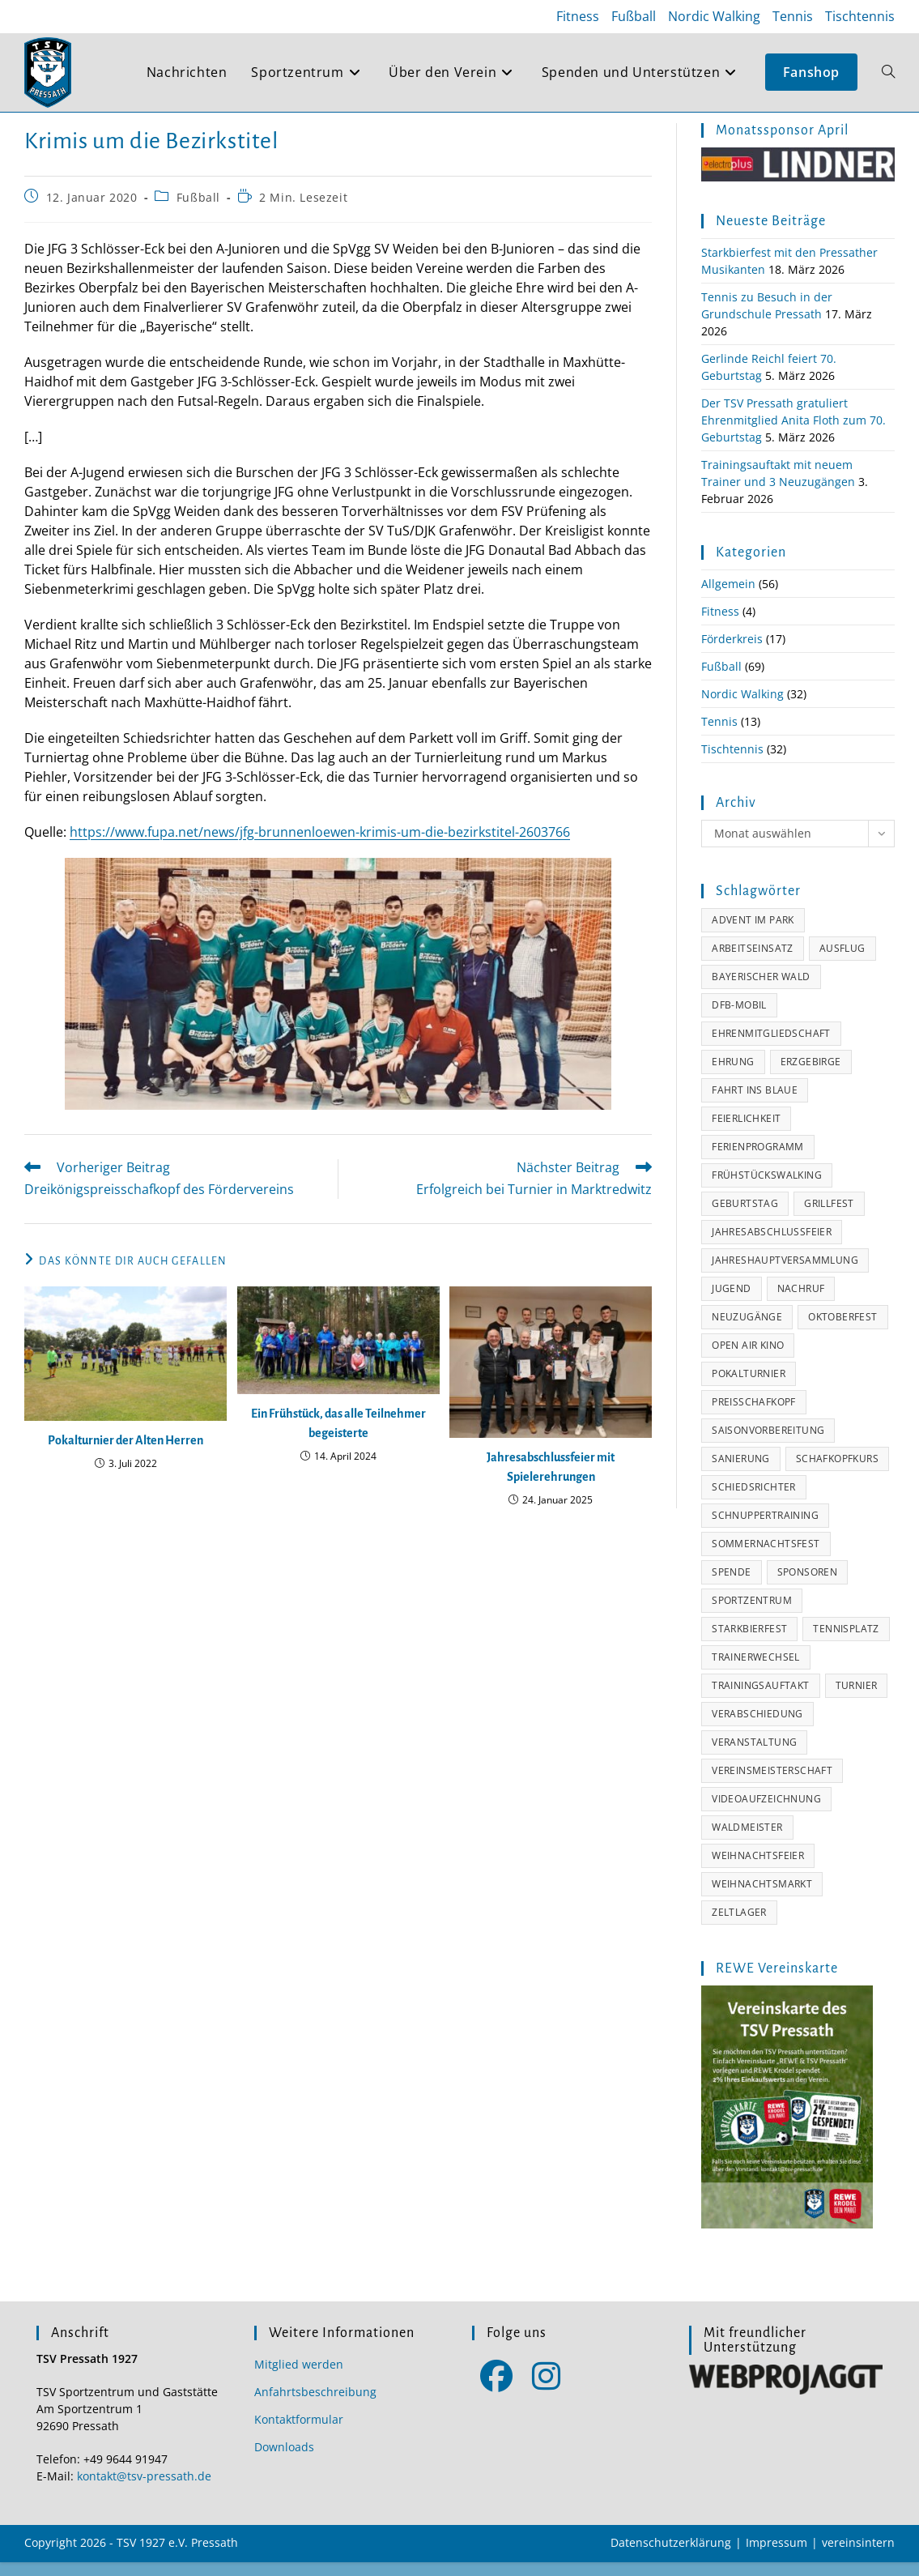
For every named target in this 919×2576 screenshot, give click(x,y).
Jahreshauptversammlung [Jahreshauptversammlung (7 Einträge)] (785, 1274)
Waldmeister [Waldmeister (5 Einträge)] (747, 1841)
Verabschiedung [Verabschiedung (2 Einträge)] (757, 1727)
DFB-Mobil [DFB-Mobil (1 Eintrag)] (739, 1019)
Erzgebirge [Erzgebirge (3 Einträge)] (811, 1075)
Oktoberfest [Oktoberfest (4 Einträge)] (842, 1330)
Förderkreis (732, 652)
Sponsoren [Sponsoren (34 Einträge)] (807, 1586)
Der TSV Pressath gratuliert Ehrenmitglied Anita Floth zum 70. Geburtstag (793, 433)
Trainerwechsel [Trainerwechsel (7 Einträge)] (756, 1671)
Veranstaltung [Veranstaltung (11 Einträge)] (754, 1756)
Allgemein (728, 597)
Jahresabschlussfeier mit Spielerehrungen (551, 1481)
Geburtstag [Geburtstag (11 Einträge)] (745, 1217)
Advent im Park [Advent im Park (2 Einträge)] (753, 933)
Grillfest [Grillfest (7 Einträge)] (829, 1217)
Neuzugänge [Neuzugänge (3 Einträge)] (747, 1330)
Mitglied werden (298, 2378)
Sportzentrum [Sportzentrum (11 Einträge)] (752, 1614)
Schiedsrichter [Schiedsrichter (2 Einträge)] (754, 1501)
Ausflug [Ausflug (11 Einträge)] (842, 962)
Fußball (633, 16)
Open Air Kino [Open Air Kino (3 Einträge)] (748, 1359)
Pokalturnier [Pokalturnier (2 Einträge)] (748, 1387)
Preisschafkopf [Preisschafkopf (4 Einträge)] (754, 1415)
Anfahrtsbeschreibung (315, 2405)
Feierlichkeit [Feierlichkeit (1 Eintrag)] (746, 1132)
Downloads (284, 2460)
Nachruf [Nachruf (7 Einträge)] (801, 1302)
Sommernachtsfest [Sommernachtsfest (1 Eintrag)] (765, 1557)
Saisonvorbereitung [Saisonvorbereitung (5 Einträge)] (768, 1444)
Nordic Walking (714, 16)
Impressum (776, 2556)
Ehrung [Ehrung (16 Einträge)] (733, 1075)
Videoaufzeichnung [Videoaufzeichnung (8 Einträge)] (766, 1812)
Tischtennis (860, 16)
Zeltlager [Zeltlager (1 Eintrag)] (739, 1926)
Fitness (577, 16)
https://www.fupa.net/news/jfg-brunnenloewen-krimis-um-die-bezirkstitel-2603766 (320, 846)
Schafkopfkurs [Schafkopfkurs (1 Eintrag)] (837, 1472)
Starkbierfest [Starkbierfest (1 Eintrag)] (749, 1642)
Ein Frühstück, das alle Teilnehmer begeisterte (338, 1437)
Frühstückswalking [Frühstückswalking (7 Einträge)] (767, 1189)
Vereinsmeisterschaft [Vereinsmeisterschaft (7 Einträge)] (772, 1784)
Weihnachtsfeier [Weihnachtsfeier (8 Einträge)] (758, 1869)
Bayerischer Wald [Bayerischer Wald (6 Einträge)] (761, 990)
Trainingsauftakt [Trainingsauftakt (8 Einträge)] (760, 1699)
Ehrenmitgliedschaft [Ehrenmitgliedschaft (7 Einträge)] (771, 1047)
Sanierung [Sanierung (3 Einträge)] (741, 1472)
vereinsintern (858, 2556)
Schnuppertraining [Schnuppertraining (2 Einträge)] (765, 1529)
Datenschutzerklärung (671, 2556)
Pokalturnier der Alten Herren (125, 1454)
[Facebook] (496, 2388)
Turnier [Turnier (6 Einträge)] (857, 1699)
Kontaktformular (298, 2433)
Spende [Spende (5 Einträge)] (731, 1586)
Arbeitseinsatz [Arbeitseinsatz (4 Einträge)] (752, 962)
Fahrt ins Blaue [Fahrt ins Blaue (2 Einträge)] (755, 1104)
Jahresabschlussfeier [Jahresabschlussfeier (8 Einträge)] (772, 1245)
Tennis (792, 16)
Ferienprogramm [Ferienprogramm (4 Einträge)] (758, 1160)
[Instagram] (546, 2388)
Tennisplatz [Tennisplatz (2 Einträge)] (846, 1642)
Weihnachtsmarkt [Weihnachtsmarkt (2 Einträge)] (762, 1897)
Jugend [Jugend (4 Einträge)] (731, 1302)
